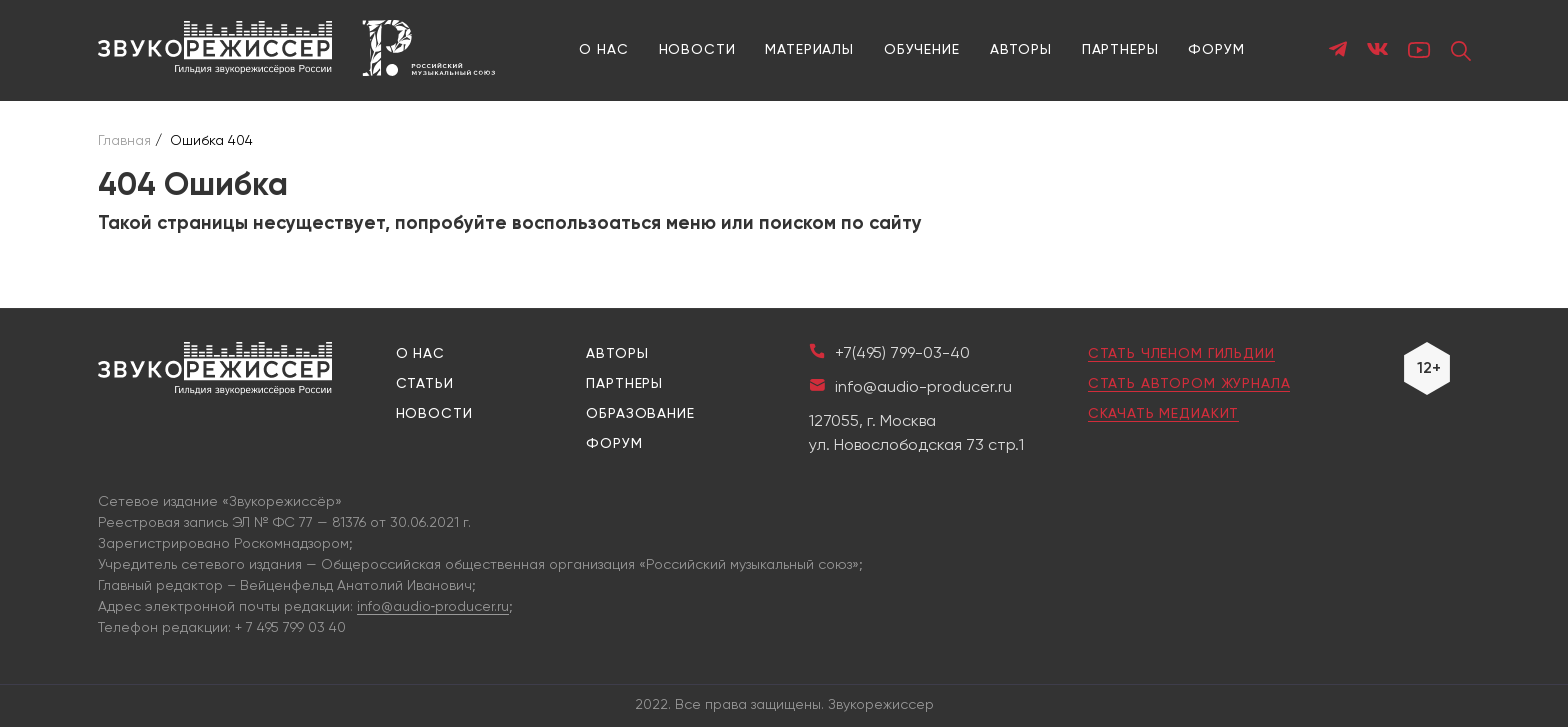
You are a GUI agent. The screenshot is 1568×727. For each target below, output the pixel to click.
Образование (640, 414)
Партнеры (1120, 50)
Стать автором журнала (1189, 384)
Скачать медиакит (1163, 414)
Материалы (809, 50)
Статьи (425, 384)
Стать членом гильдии (1181, 354)
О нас (603, 50)
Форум (1216, 50)
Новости (697, 50)
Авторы (1021, 50)
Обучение (922, 50)
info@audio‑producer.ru (433, 607)
